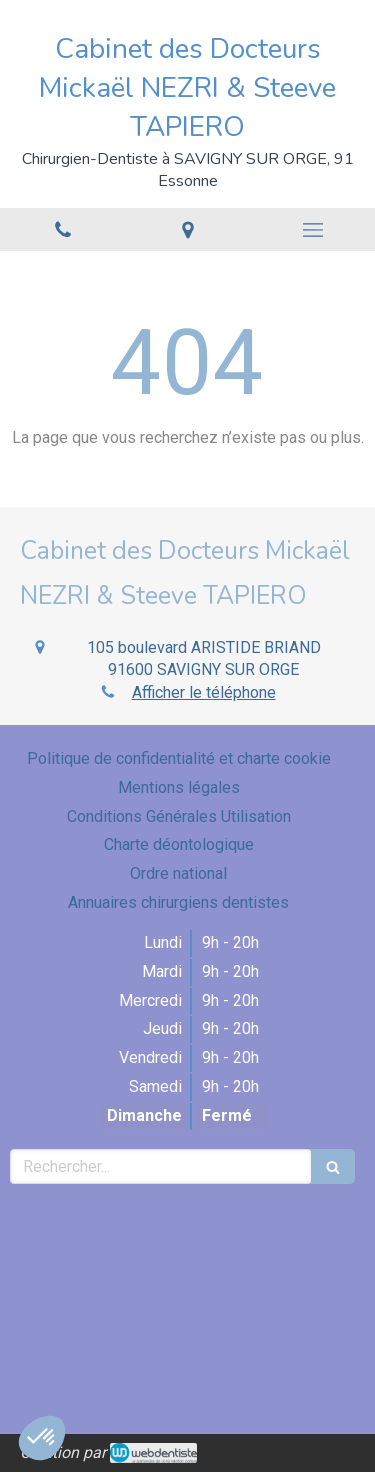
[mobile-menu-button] (312, 230)
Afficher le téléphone (204, 692)
